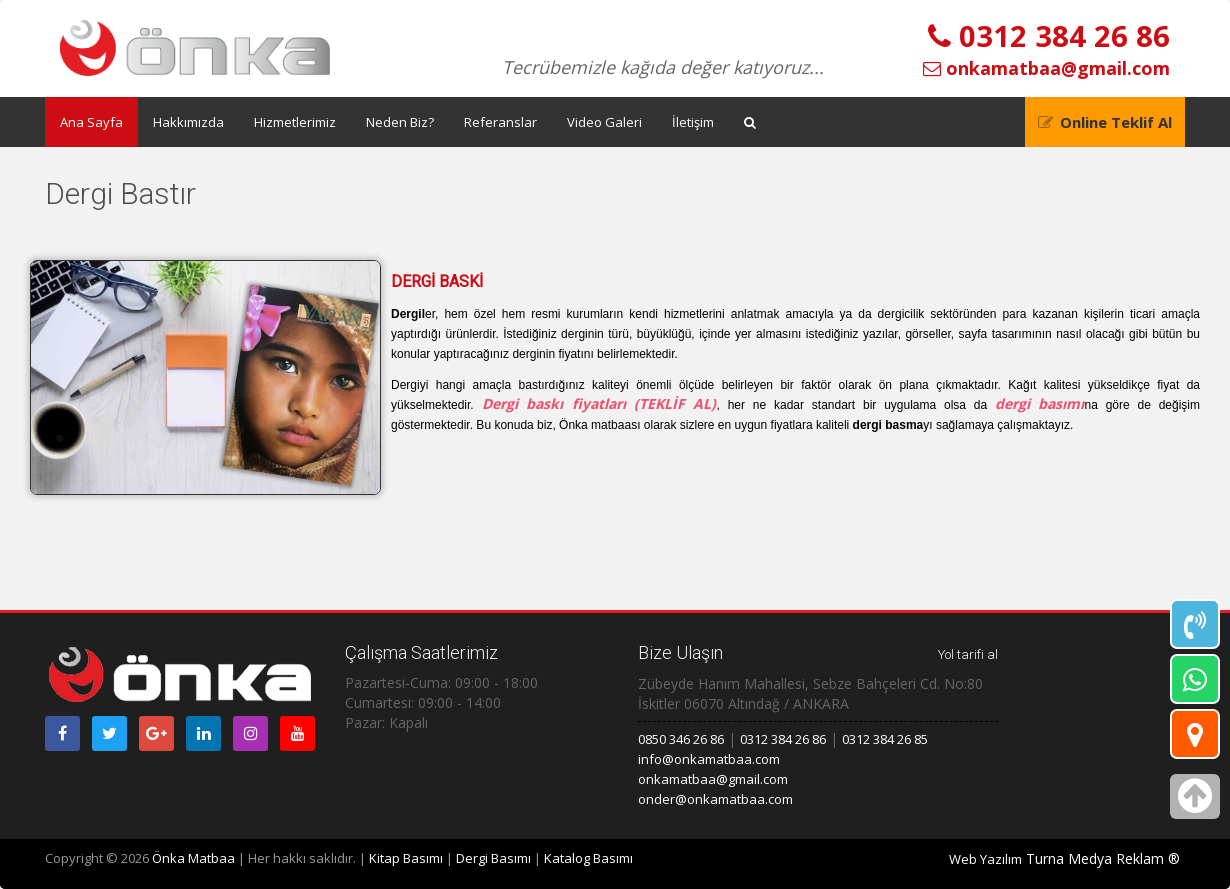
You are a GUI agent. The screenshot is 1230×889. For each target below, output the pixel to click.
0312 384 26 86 (1049, 35)
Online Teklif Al (1116, 122)
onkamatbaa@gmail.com (1046, 68)
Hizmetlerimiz (295, 122)
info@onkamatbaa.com (709, 759)
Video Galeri (604, 122)
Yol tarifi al (968, 654)
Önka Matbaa (193, 858)
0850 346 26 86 (681, 739)
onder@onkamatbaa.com (715, 799)
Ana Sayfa (91, 122)
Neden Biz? (400, 122)
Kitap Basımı (406, 858)
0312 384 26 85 (885, 739)
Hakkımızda (188, 122)
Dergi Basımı (493, 858)
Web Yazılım (985, 859)
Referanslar (500, 122)
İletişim (693, 122)
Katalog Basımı (588, 858)
